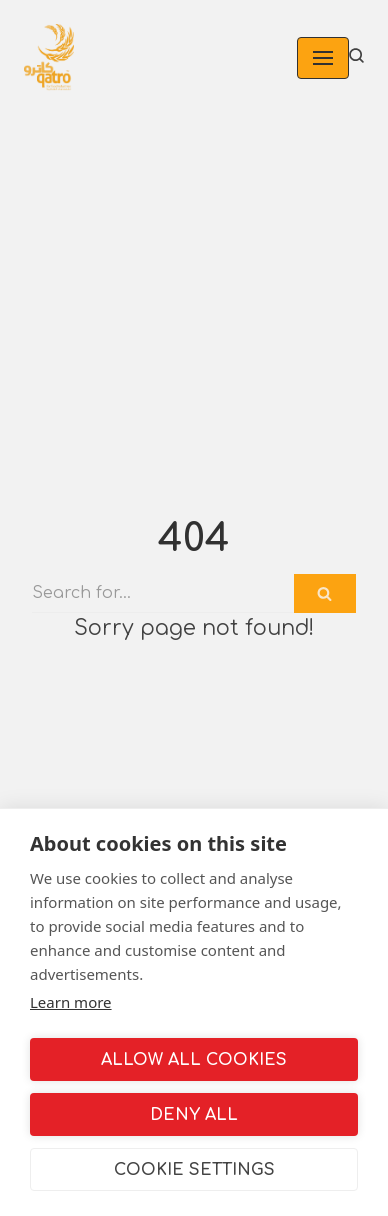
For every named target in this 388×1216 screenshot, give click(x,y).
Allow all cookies (194, 1060)
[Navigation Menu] (323, 58)
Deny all (194, 1115)
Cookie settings (194, 1170)
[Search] (163, 593)
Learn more (71, 1002)
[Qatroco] (49, 57)
